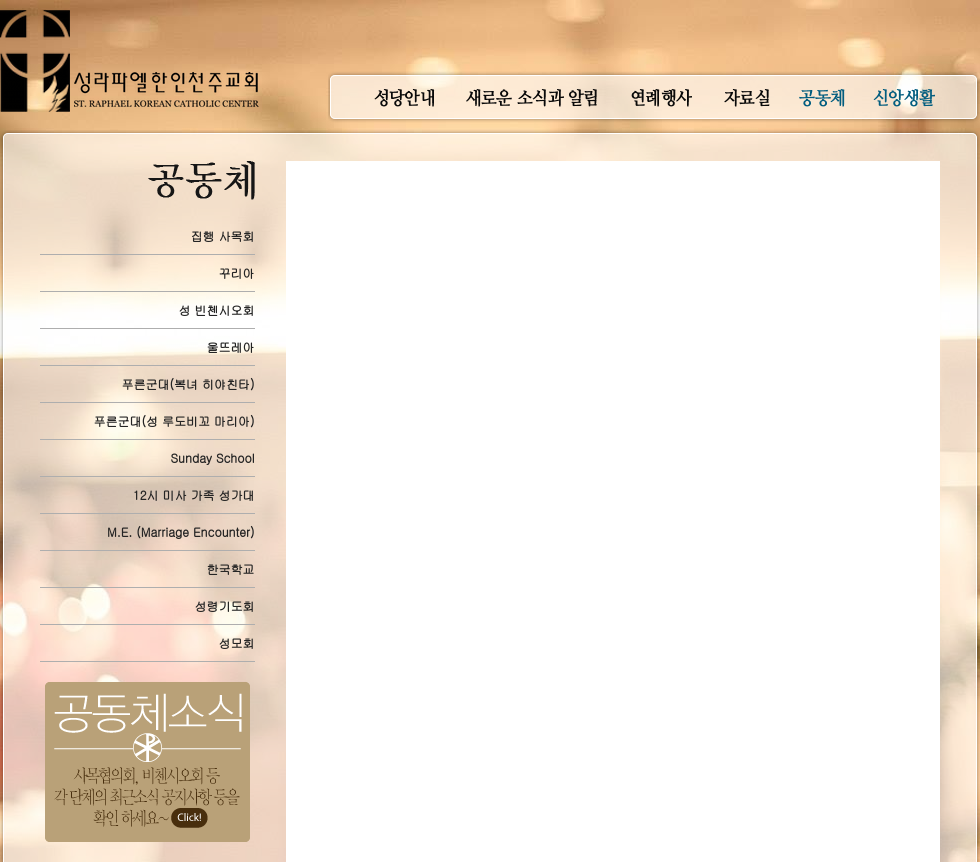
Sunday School (212, 457)
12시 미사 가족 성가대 (194, 494)
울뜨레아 (231, 346)
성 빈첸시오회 (217, 309)
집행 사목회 (223, 235)
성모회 (237, 642)
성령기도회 (225, 605)
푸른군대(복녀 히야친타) (188, 383)
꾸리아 (237, 272)
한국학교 (231, 568)
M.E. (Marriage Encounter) (180, 531)
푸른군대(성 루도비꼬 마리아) (174, 420)
